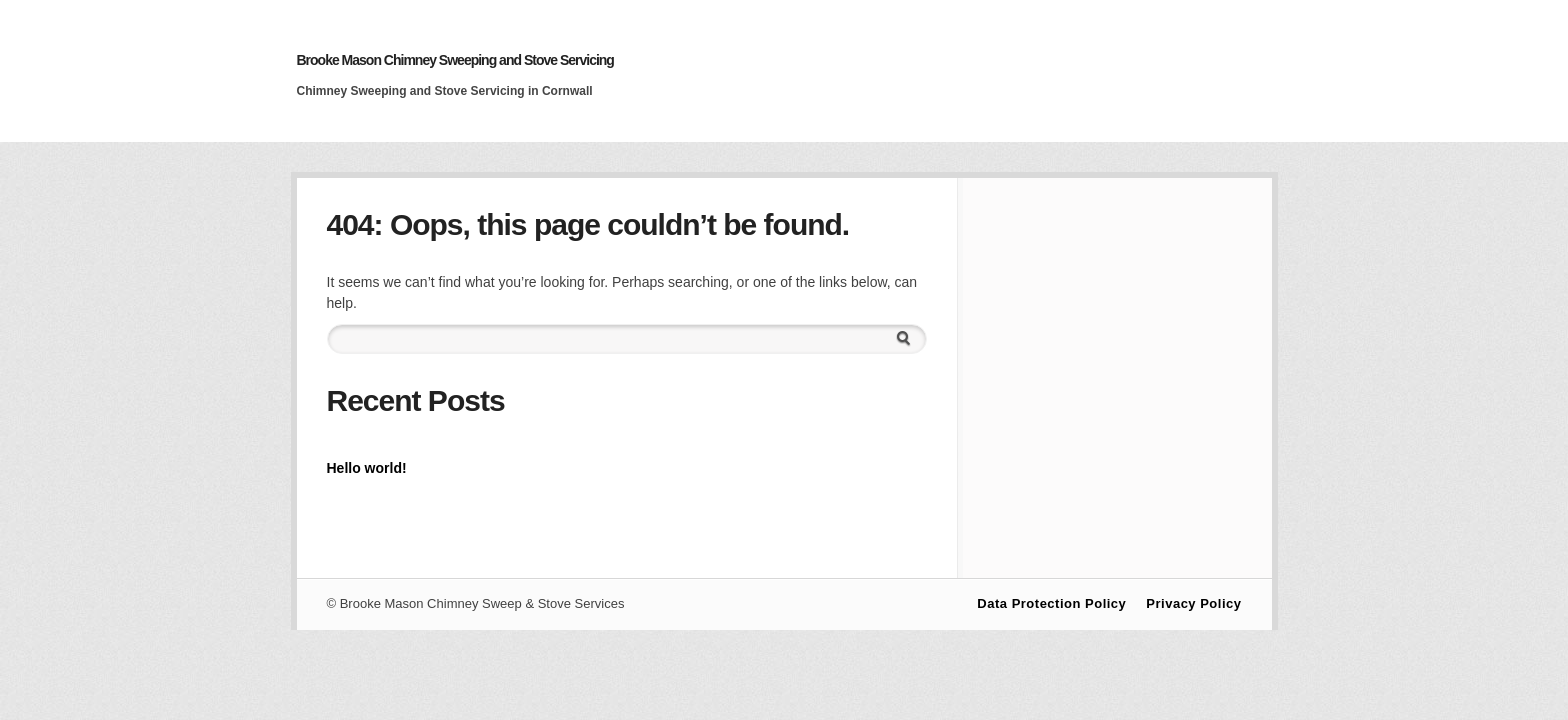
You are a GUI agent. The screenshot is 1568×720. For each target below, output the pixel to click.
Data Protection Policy (1051, 603)
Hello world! (367, 468)
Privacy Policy (1193, 603)
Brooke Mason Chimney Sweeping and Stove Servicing (455, 60)
